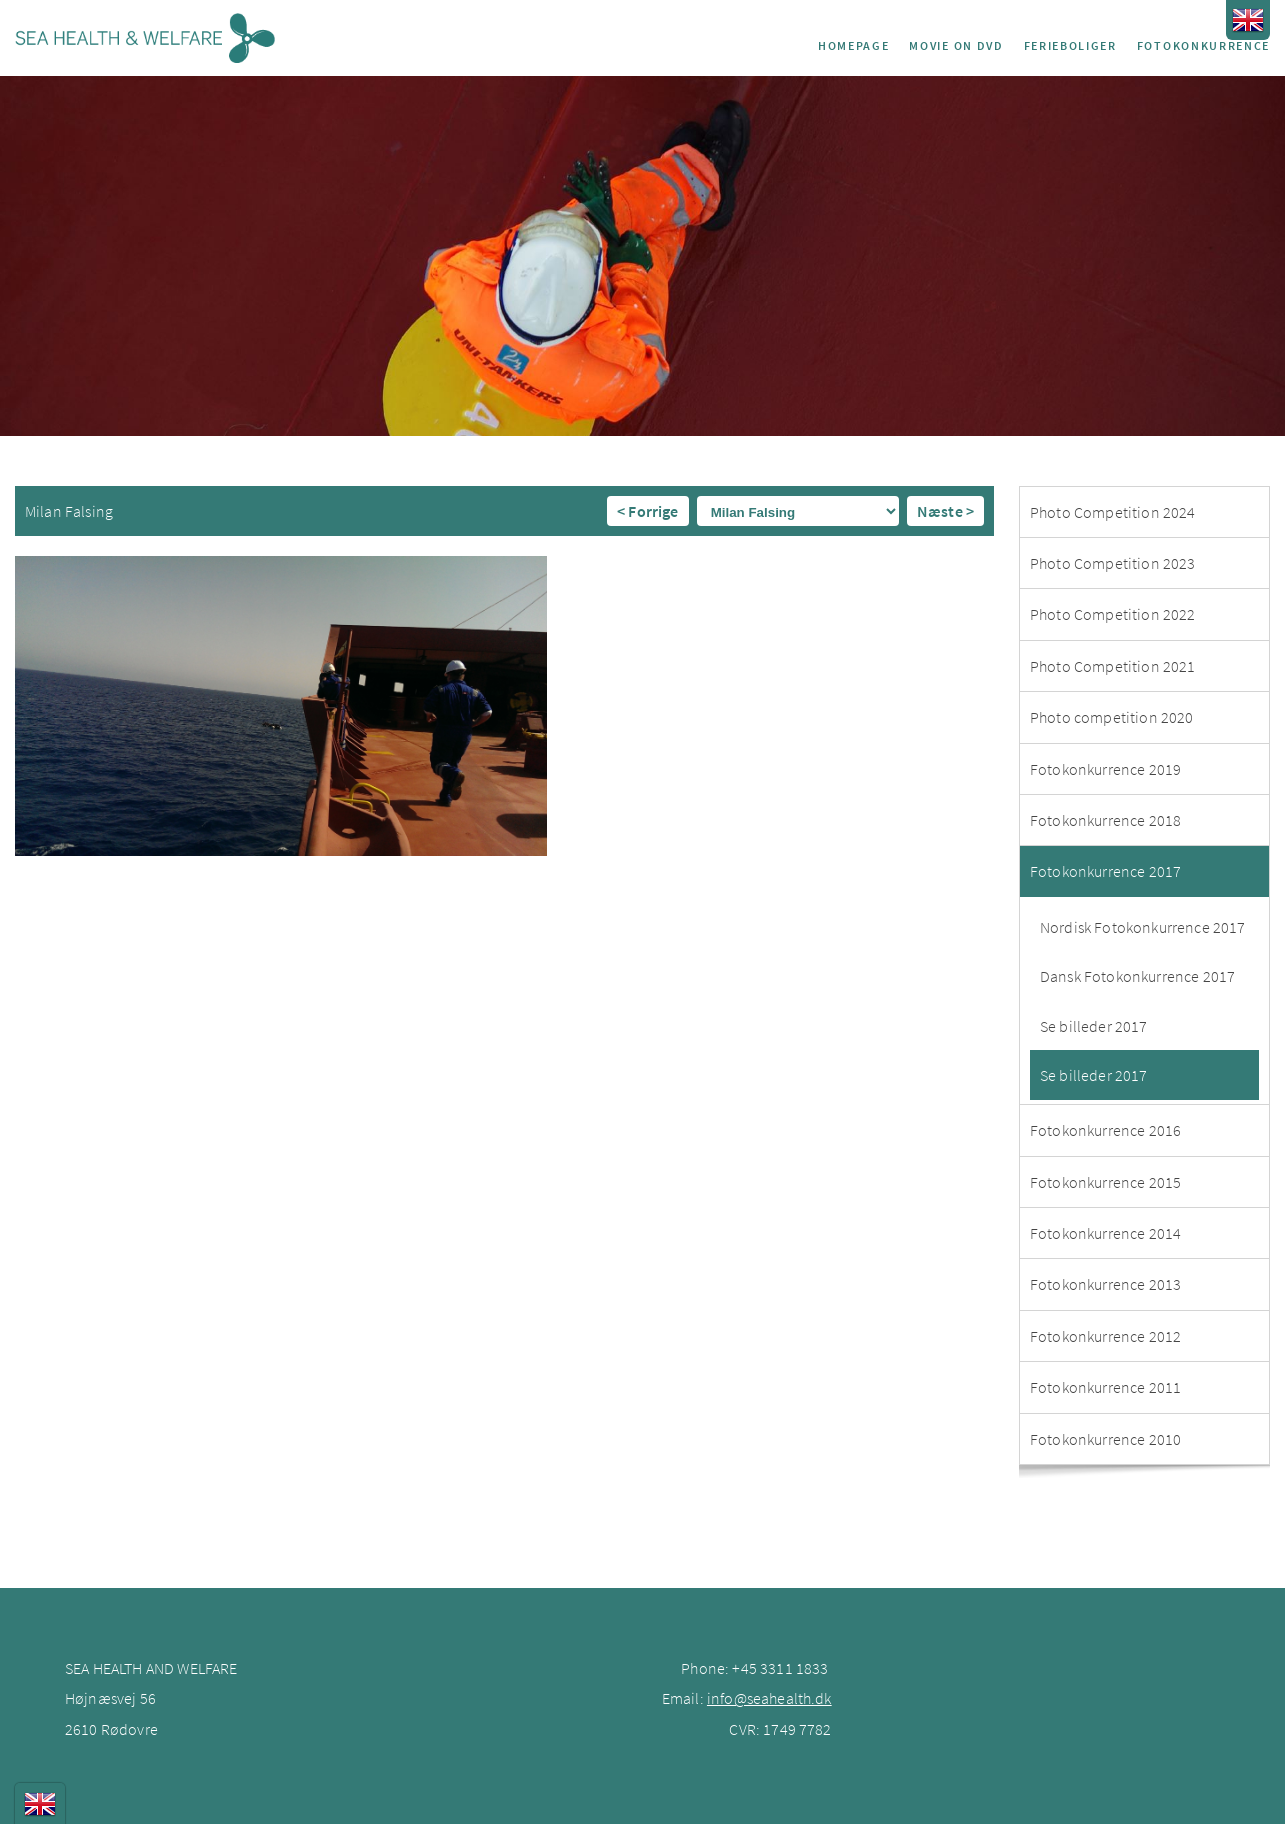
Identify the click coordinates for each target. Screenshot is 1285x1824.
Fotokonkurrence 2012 (1105, 1336)
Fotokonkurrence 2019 (1105, 769)
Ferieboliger (1070, 45)
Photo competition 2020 (1112, 717)
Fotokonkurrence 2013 (1105, 1284)
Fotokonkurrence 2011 (1105, 1387)
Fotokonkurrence (1203, 45)
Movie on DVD (956, 45)
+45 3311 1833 (780, 1668)
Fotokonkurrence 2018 (1105, 820)
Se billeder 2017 (1094, 1026)
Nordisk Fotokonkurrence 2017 (1142, 927)
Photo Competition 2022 (1113, 614)
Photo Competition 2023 (1113, 563)
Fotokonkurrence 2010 (1105, 1439)
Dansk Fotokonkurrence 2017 (1137, 976)
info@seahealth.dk (769, 1698)
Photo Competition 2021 (1113, 666)
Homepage (853, 45)
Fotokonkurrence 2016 (1105, 1130)
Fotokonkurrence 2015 (1105, 1182)
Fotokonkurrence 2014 (1105, 1233)
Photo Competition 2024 (1113, 512)
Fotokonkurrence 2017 (1105, 871)
